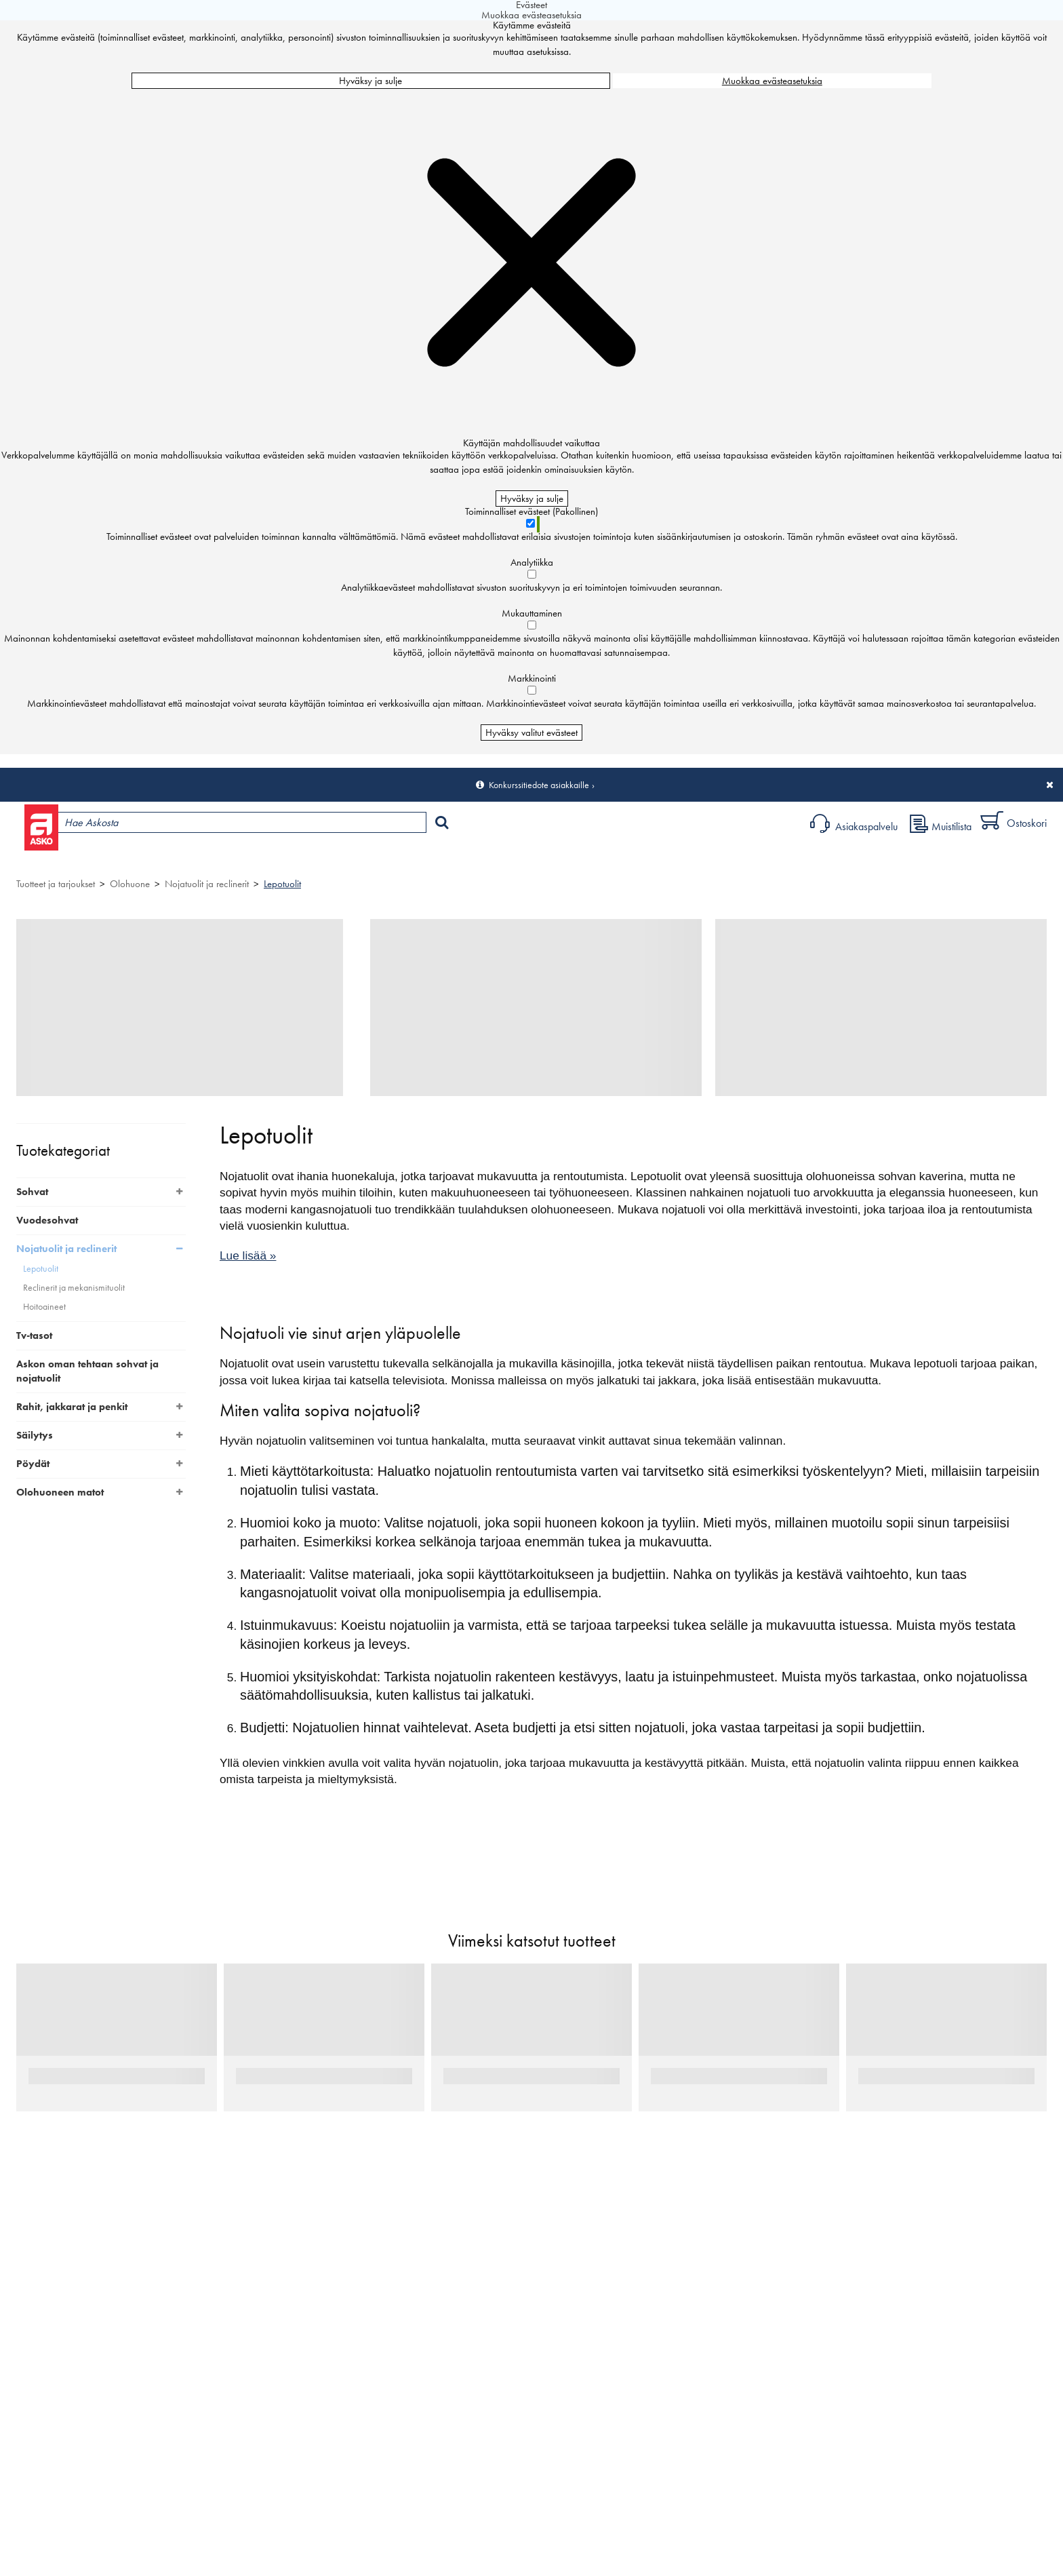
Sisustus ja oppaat (384, 858)
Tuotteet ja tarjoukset (133, 858)
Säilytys (34, 1435)
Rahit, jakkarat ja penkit (71, 1406)
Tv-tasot (34, 1335)
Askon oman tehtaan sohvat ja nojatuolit (87, 1371)
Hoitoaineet (44, 1306)
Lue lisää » (248, 1255)
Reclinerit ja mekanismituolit (74, 1287)
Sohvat (32, 1191)
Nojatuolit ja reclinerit (207, 884)
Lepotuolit (282, 884)
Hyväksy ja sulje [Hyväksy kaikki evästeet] (370, 80)
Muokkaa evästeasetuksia (772, 80)
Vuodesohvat (47, 1220)
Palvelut (305, 858)
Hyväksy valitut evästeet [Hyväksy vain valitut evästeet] (531, 732)
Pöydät (32, 1463)
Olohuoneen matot (60, 1492)
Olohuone (130, 884)
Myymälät (233, 858)
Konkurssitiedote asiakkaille (539, 785)
